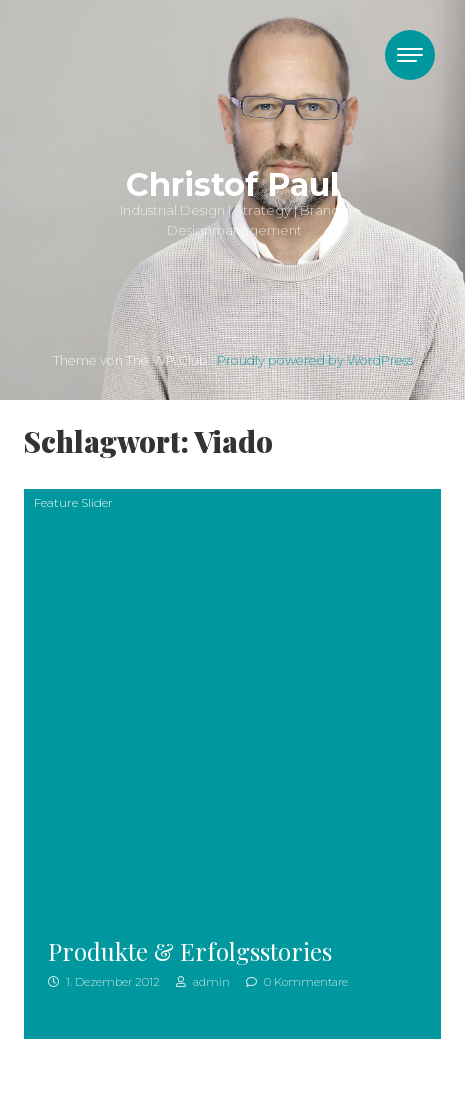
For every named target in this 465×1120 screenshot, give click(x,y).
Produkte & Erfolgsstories (190, 951)
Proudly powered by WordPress (315, 360)
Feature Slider (73, 502)
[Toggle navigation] (410, 55)
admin (203, 982)
